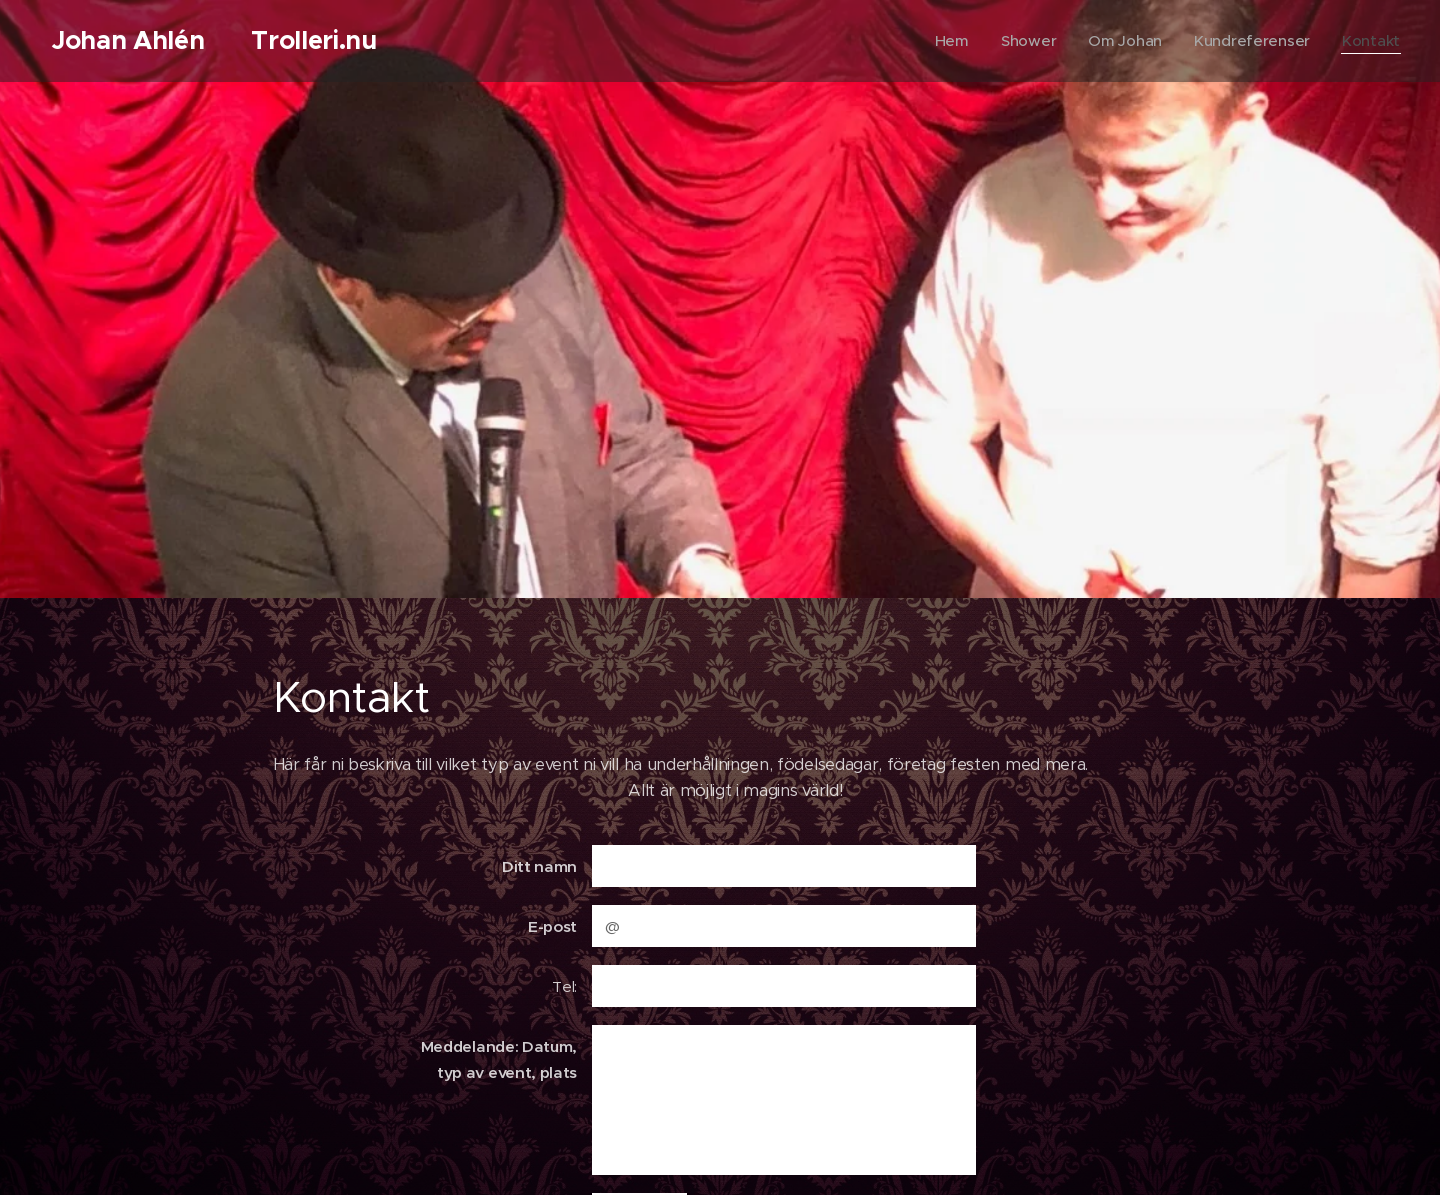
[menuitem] (947, 41)
